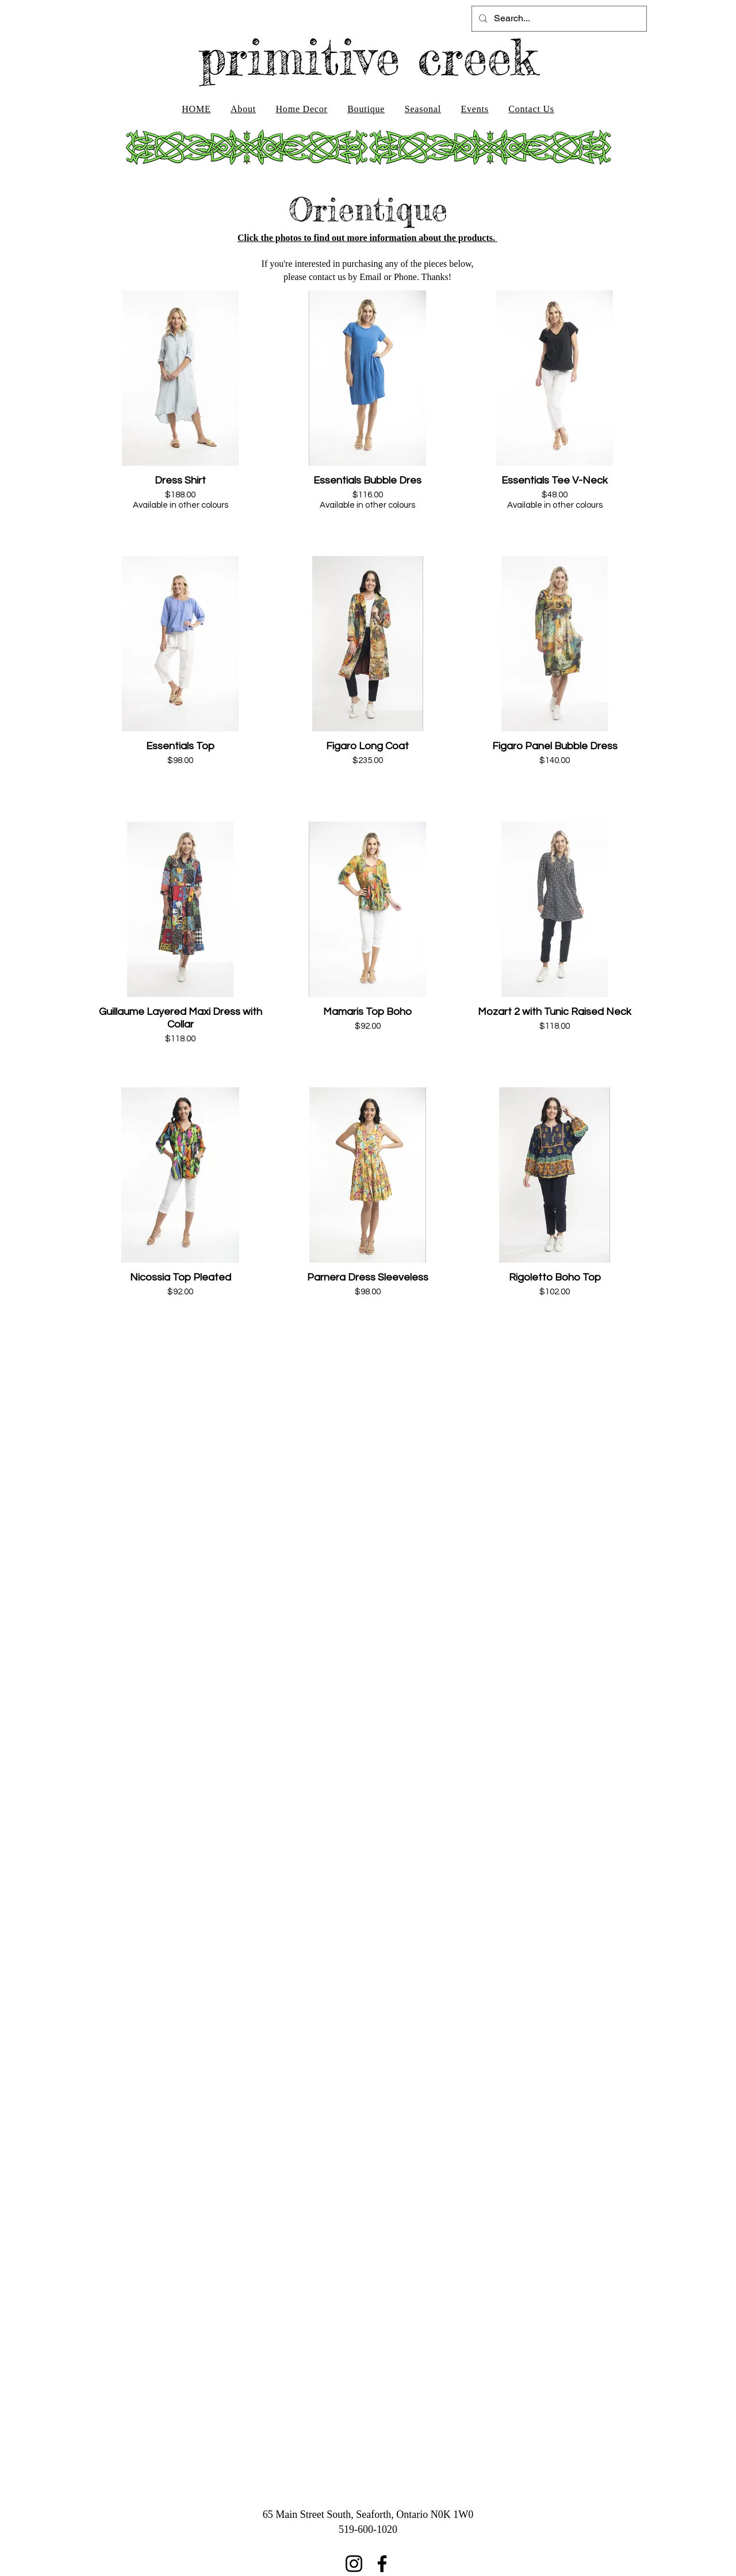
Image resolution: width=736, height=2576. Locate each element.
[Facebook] (382, 2563)
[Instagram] (354, 2563)
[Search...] (558, 18)
